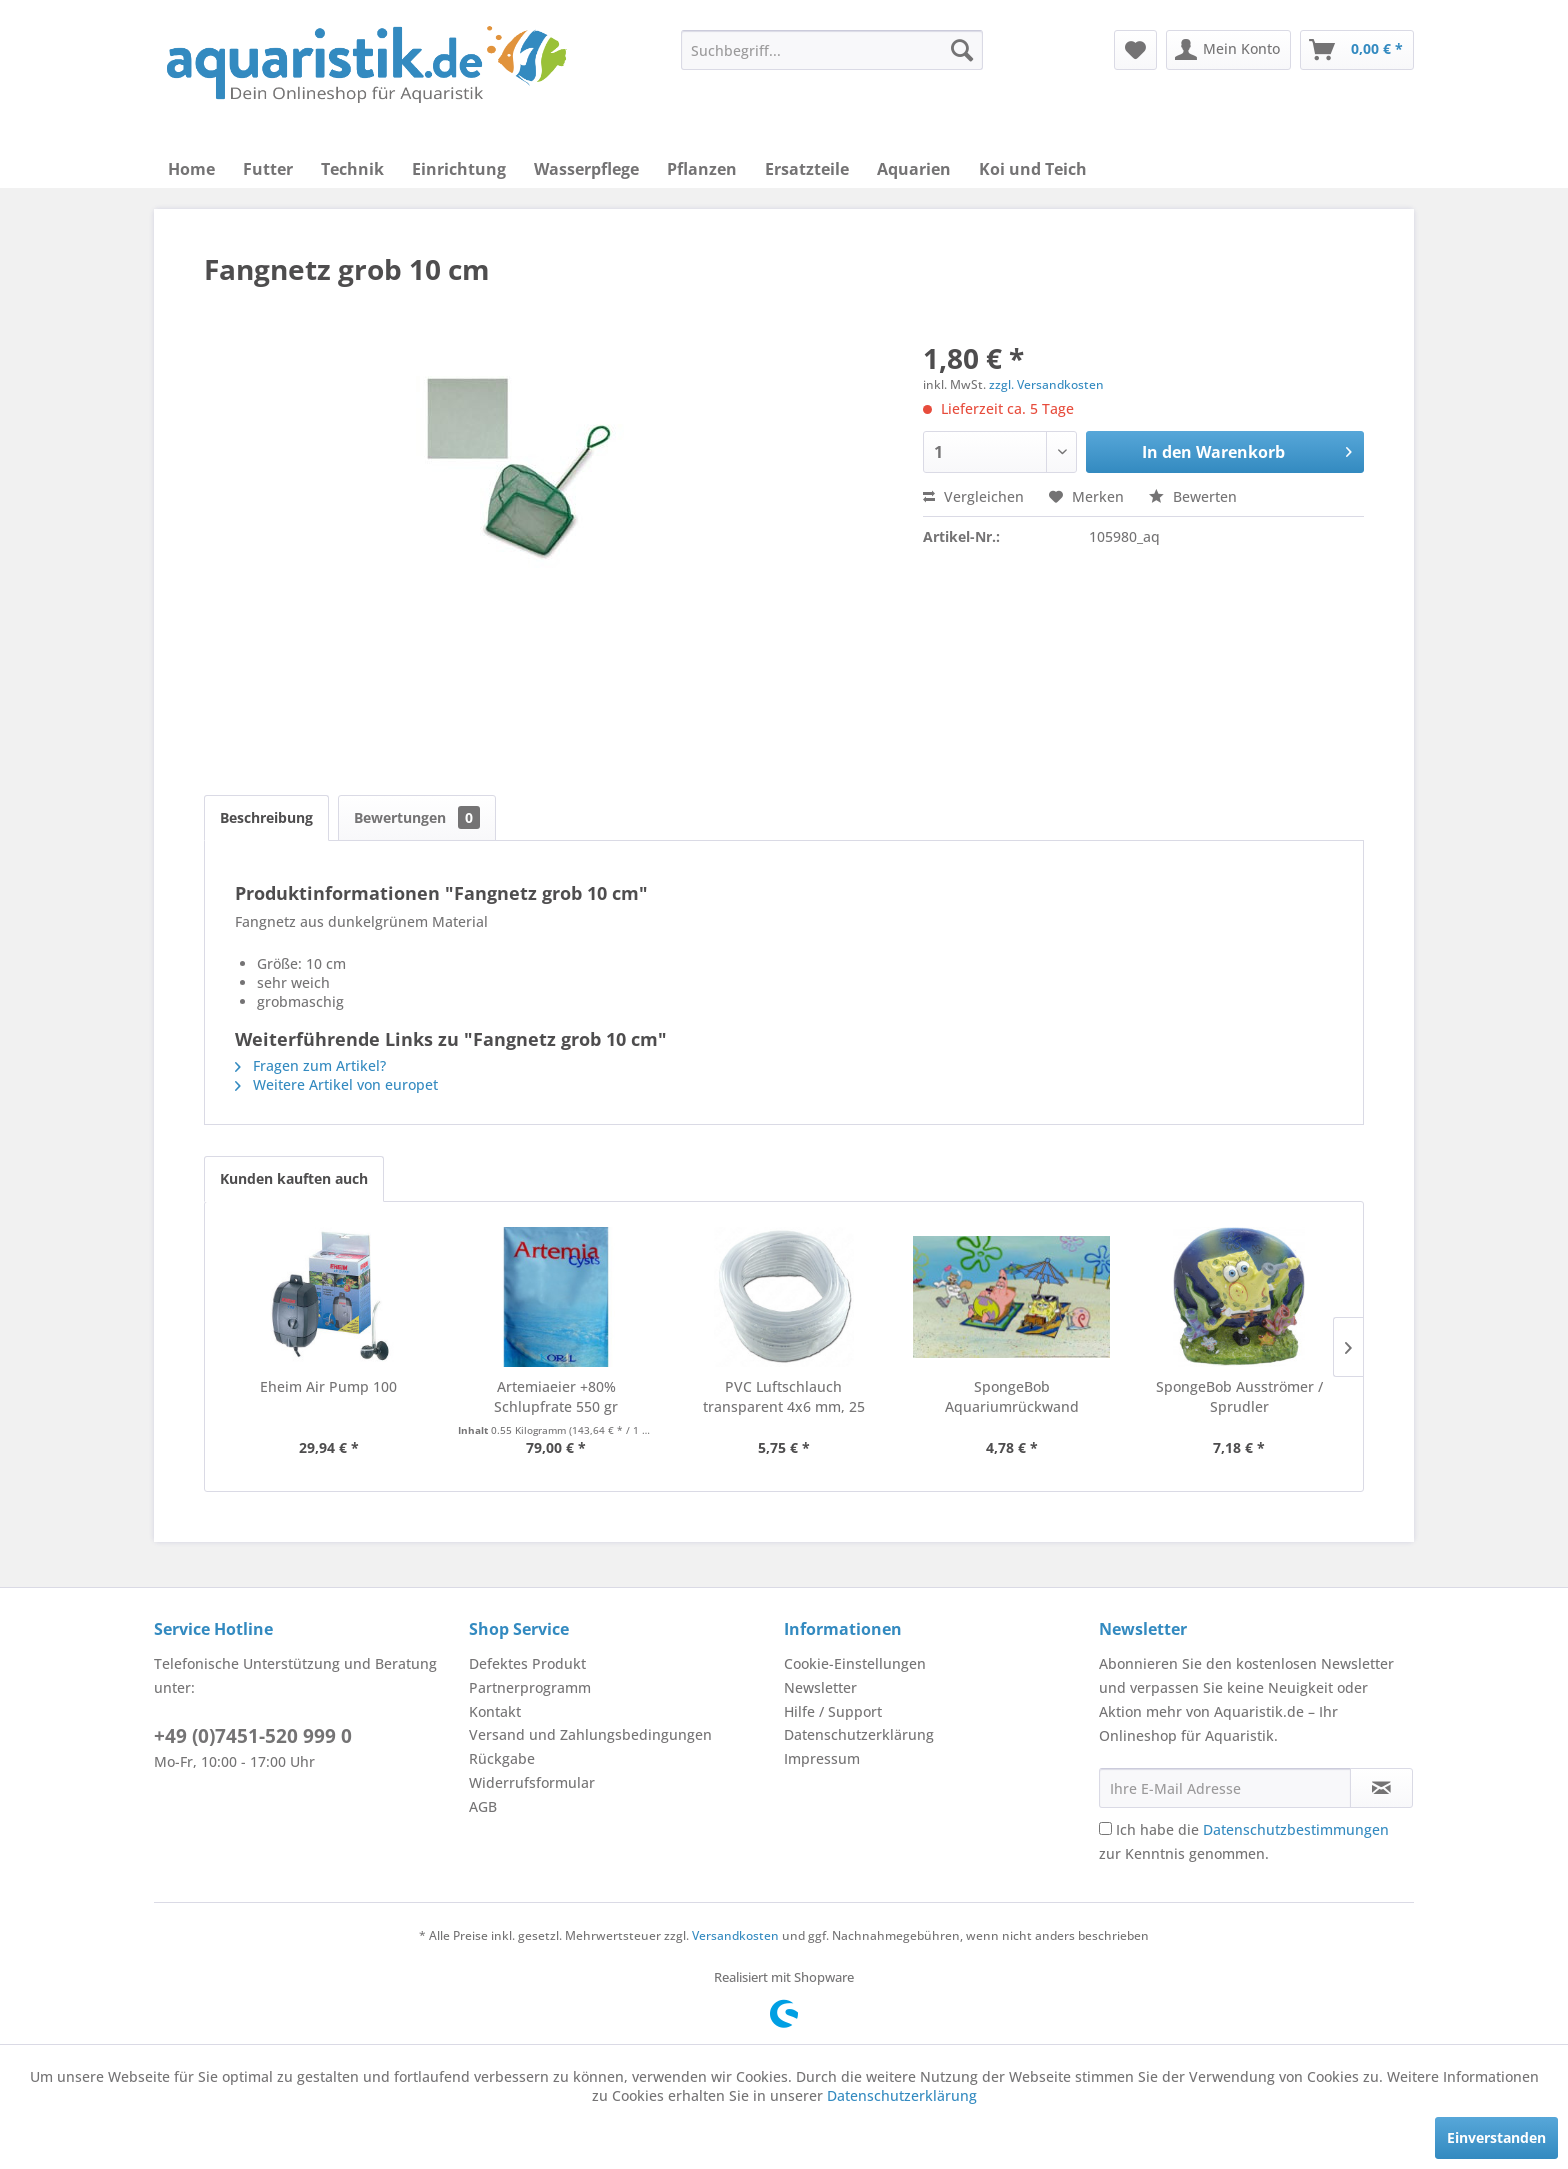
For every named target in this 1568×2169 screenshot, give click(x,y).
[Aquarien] (914, 169)
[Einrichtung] (459, 169)
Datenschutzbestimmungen (1296, 1829)
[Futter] (268, 169)
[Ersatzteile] (807, 169)
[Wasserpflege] (586, 169)
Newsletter (820, 1687)
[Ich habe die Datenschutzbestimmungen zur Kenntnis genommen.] (1105, 1828)
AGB (483, 1806)
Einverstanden (1496, 2137)
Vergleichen (973, 496)
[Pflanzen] (702, 169)
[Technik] (352, 169)
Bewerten (1193, 496)
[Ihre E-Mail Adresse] (1225, 1788)
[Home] (191, 169)
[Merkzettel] (1135, 50)
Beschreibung (266, 817)
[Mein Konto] (1228, 50)
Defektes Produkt (527, 1663)
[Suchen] (962, 50)
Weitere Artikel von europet (336, 1084)
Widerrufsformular (532, 1782)
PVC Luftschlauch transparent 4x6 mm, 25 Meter (784, 1397)
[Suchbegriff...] (832, 50)
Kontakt (495, 1711)
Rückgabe (502, 1758)
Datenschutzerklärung (859, 1734)
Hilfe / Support (833, 1711)
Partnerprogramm (530, 1687)
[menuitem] (832, 50)
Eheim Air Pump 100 (328, 1386)
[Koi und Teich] (1033, 169)
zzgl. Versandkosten (1046, 384)
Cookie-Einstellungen (855, 1663)
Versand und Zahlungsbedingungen (590, 1734)
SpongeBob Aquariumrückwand (1012, 1396)
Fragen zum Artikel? (310, 1065)
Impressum (822, 1758)
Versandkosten (735, 1935)
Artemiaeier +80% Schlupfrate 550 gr (556, 1396)
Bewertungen (417, 817)
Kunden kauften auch (294, 1178)
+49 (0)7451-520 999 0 (253, 1736)
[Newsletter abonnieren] (1381, 1788)
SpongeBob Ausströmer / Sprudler (1239, 1396)
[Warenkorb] (1357, 50)
